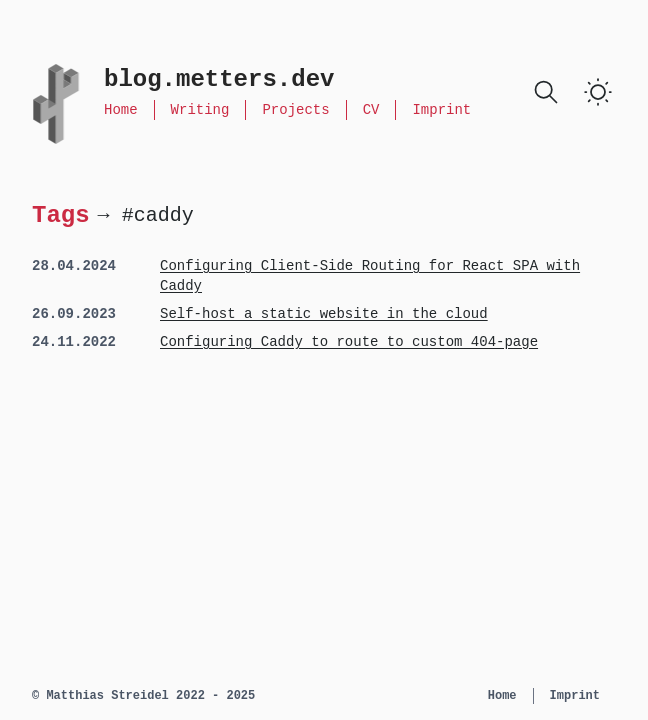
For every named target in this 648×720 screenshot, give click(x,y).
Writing (200, 110)
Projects (295, 110)
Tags (61, 214)
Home (121, 110)
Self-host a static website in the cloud (324, 314)
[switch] (598, 92)
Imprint (441, 110)
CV (371, 110)
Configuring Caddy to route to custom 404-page (349, 342)
